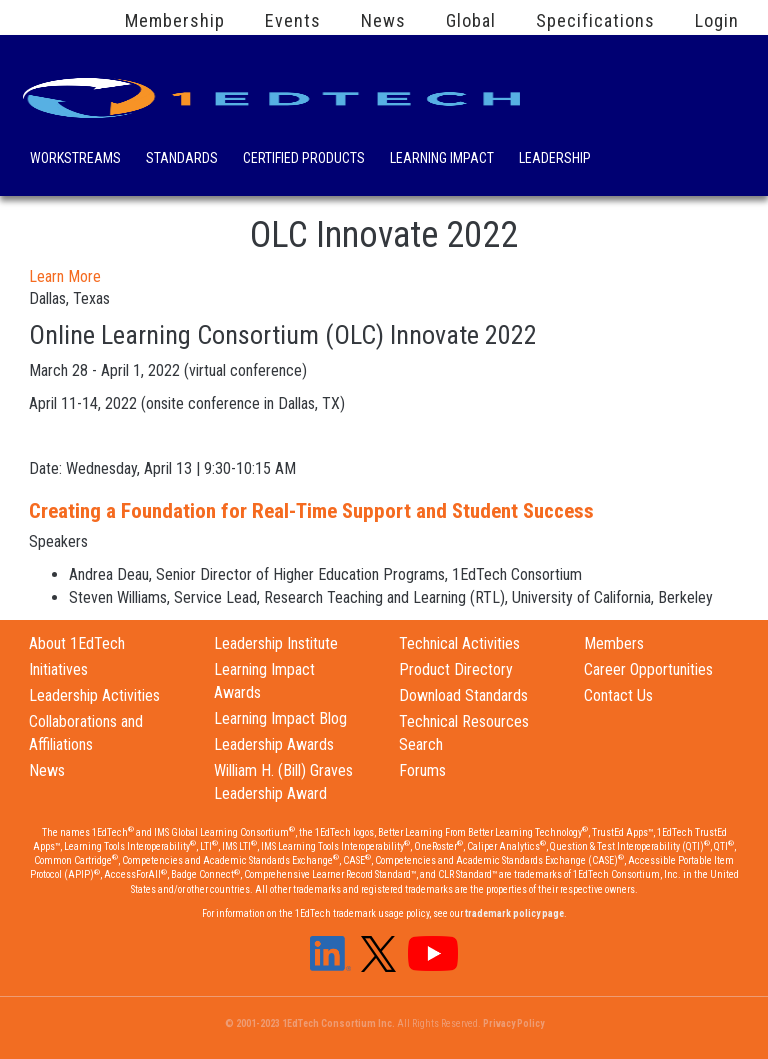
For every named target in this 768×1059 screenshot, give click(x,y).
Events (293, 21)
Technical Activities (459, 643)
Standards (182, 160)
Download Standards (463, 695)
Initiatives (58, 669)
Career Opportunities (648, 669)
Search (633, 154)
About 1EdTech (77, 643)
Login (717, 21)
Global (471, 21)
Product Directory (456, 669)
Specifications (595, 21)
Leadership (555, 160)
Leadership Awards (274, 744)
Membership (175, 21)
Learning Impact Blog (280, 718)
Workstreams (75, 160)
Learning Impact (442, 160)
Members (614, 643)
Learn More (65, 276)
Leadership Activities (94, 695)
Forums (422, 770)
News (383, 21)
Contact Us (618, 695)
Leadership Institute (276, 643)
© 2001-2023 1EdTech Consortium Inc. (310, 1023)
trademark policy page (514, 913)
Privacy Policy (513, 1023)
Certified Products (304, 160)
